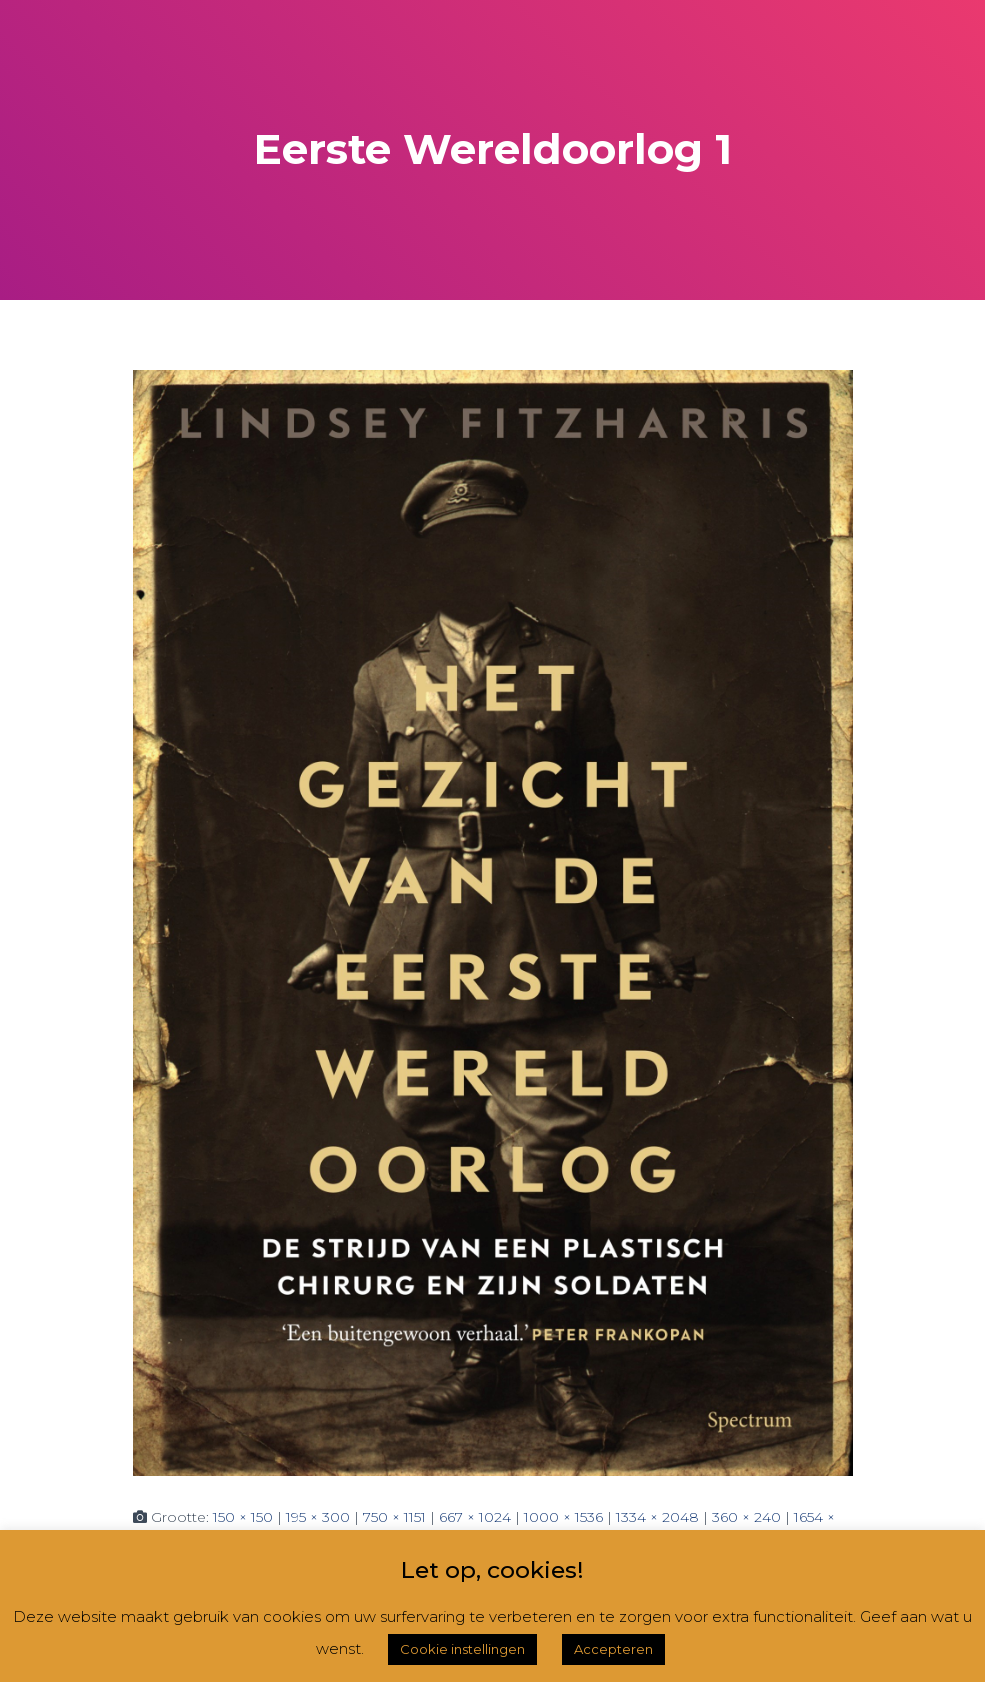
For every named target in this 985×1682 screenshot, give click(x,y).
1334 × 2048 (657, 1517)
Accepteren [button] (613, 1649)
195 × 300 (318, 1517)
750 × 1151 (394, 1517)
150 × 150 (243, 1517)
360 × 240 (746, 1517)
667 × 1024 (475, 1517)
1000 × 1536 (563, 1517)
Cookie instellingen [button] (462, 1649)
